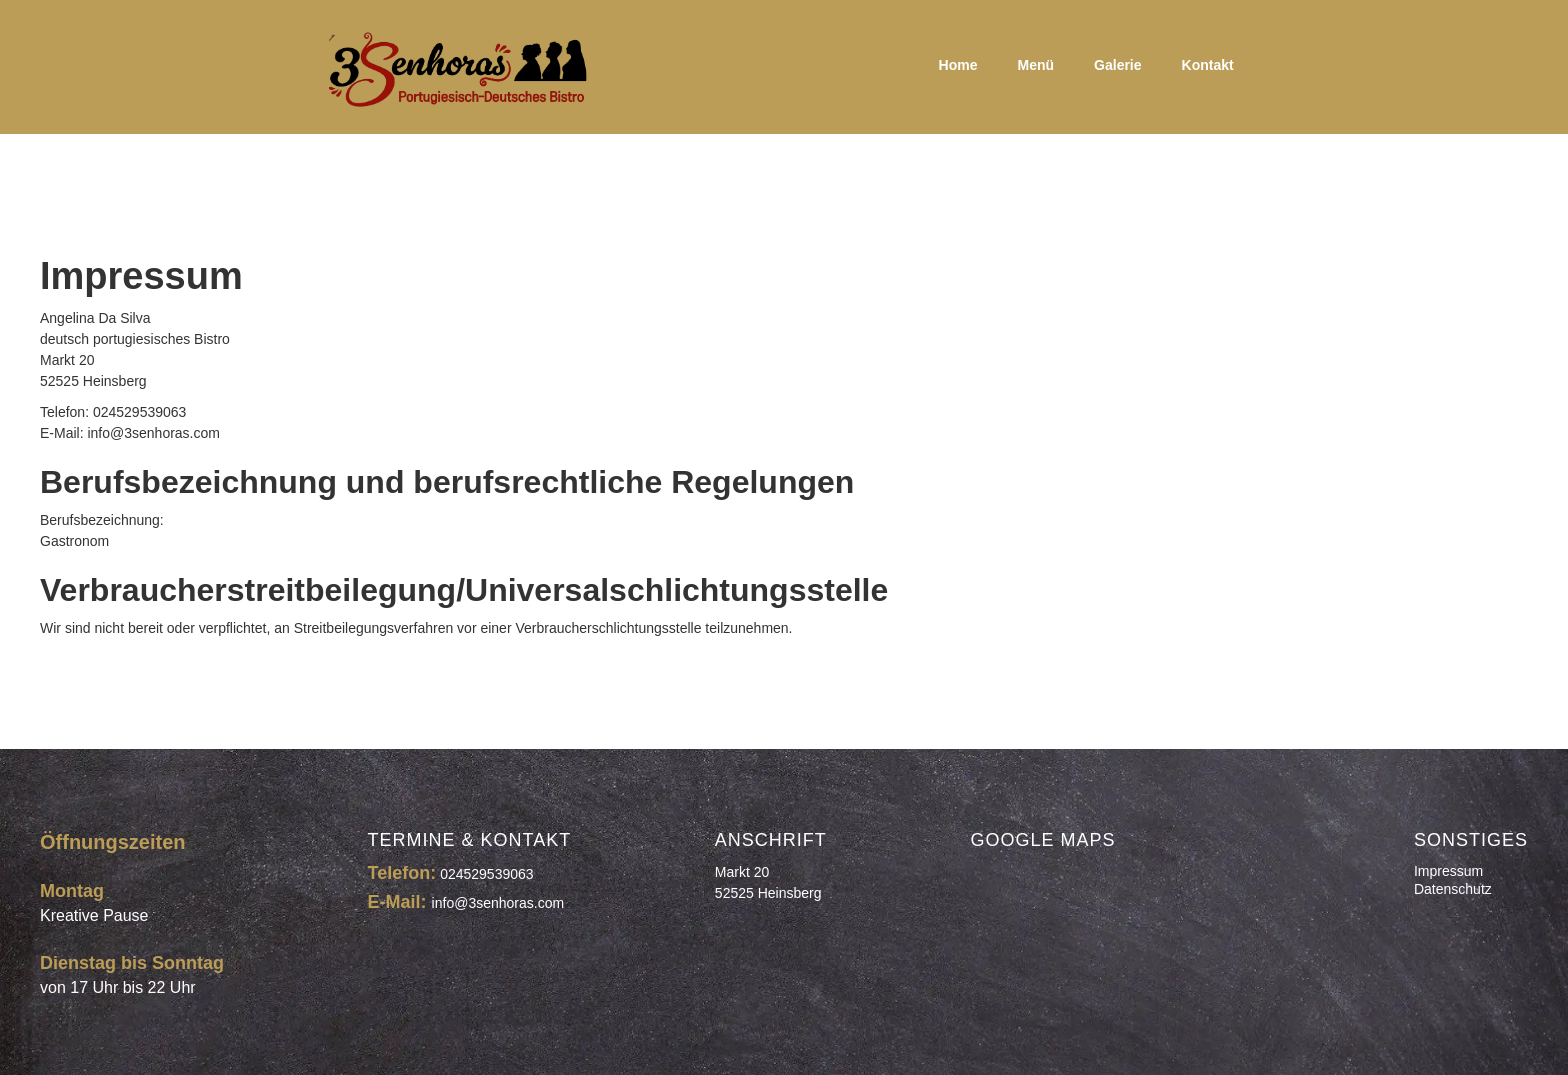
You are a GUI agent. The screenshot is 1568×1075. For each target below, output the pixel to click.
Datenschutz (1453, 889)
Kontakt (1208, 65)
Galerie (1117, 65)
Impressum (1448, 871)
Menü (1036, 65)
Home (958, 65)
